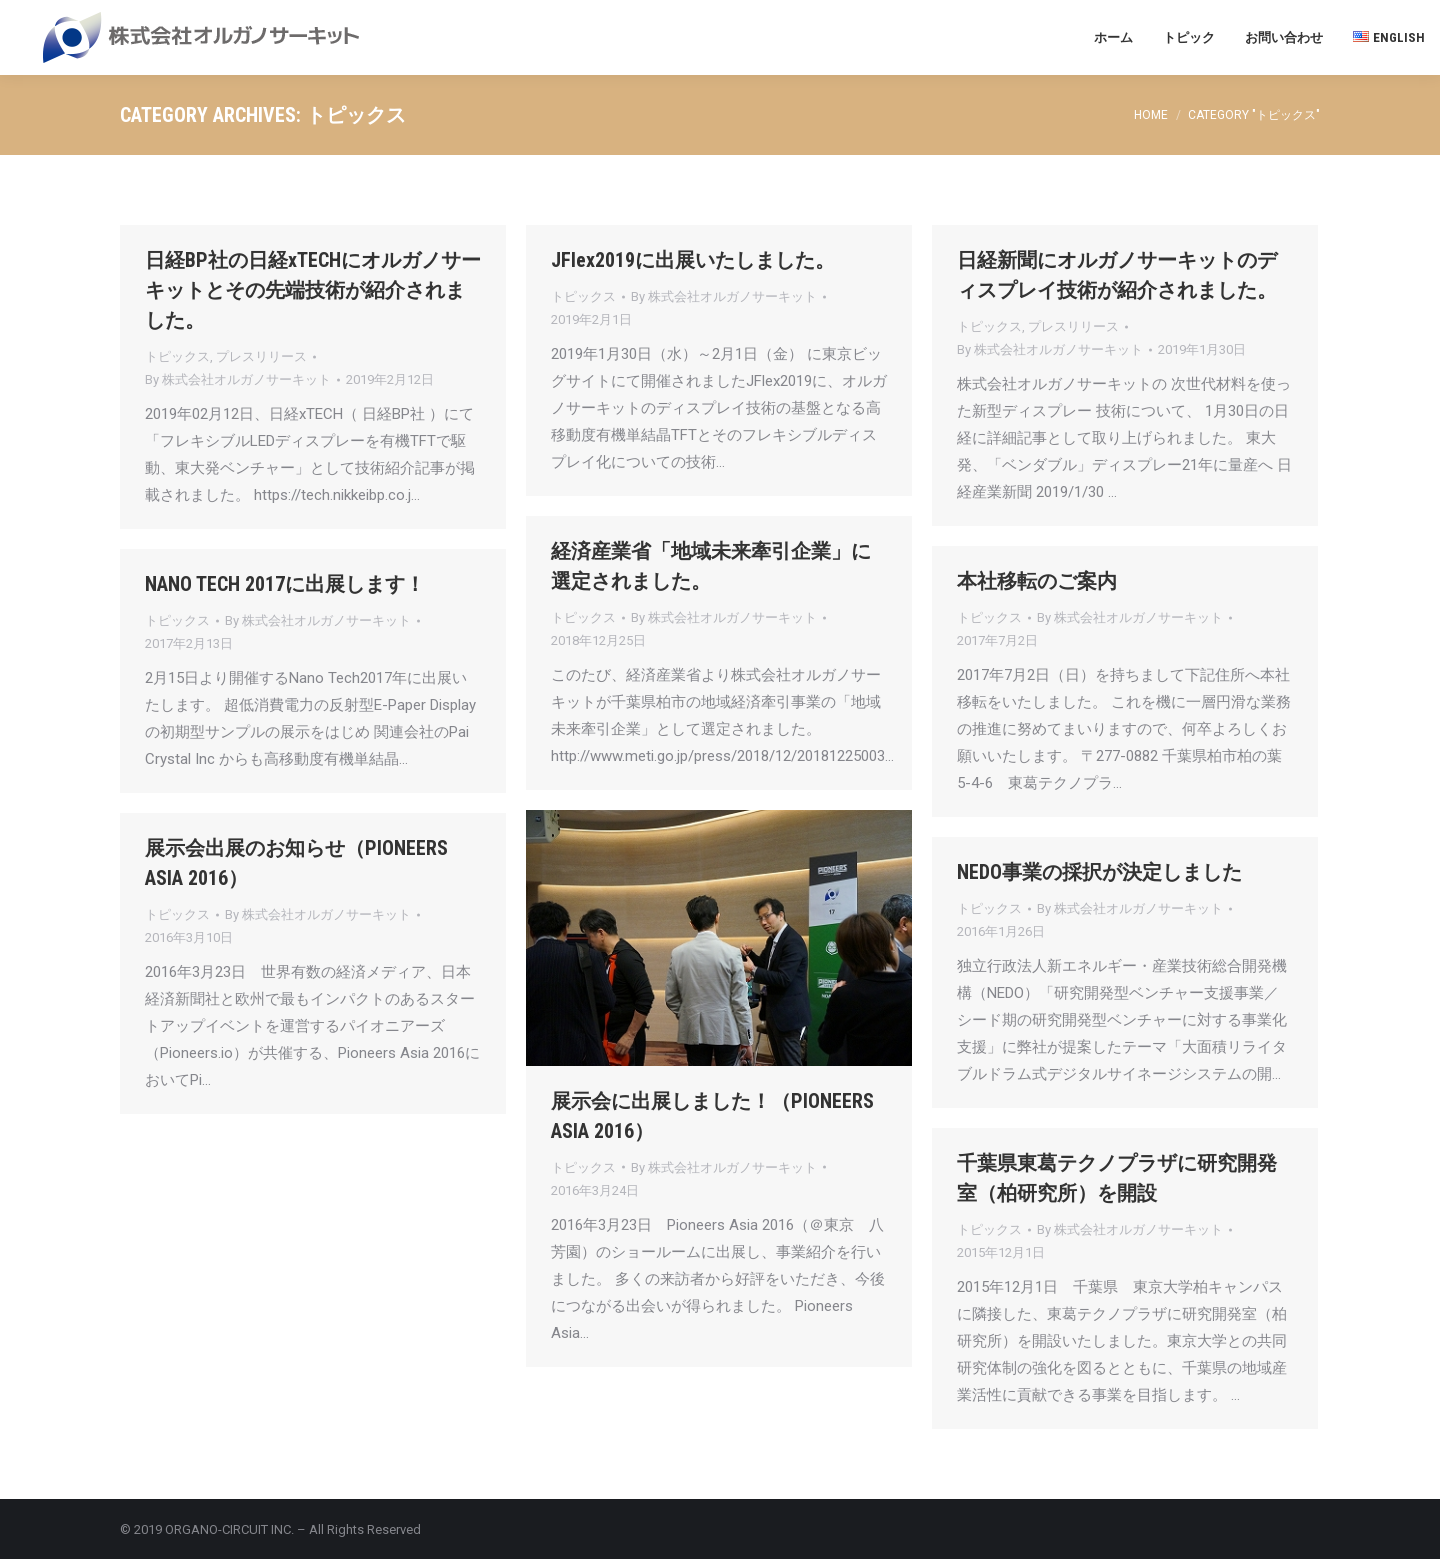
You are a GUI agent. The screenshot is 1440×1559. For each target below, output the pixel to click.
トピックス (177, 356)
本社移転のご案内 (1037, 581)
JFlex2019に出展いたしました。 (693, 260)
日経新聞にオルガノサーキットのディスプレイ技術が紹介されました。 (1117, 275)
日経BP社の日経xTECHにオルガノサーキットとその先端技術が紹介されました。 (313, 290)
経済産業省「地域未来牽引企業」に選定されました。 (711, 566)
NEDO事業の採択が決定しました (1099, 872)
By (238, 379)
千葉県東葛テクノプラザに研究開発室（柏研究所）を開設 (1117, 1178)
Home (1151, 115)
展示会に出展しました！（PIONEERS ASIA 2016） (712, 1116)
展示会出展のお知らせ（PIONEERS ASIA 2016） (296, 863)
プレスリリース (261, 356)
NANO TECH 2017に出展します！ (285, 584)
